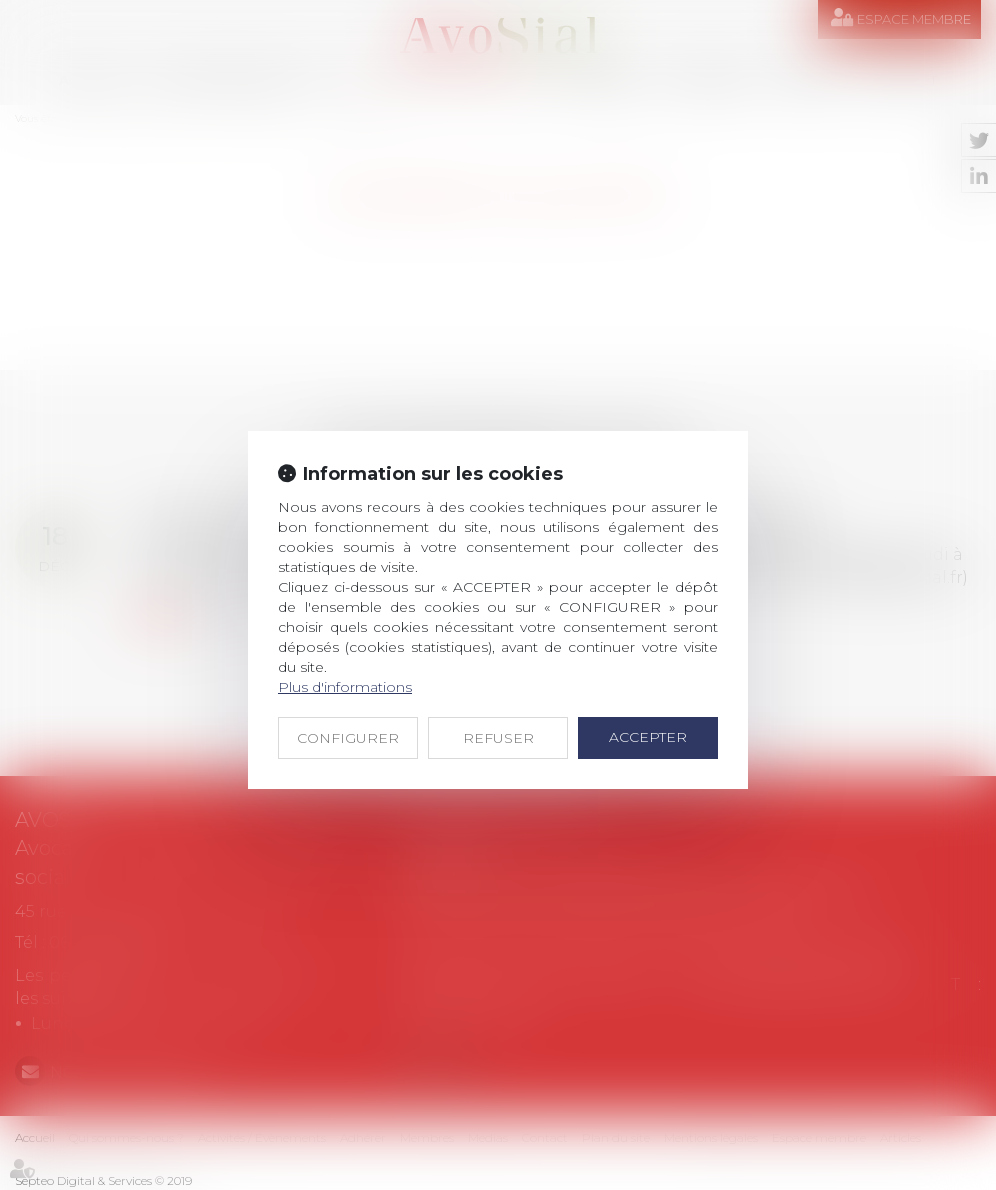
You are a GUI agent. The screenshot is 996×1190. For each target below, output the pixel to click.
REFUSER (498, 738)
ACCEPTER (648, 737)
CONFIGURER (348, 738)
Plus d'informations (345, 687)
